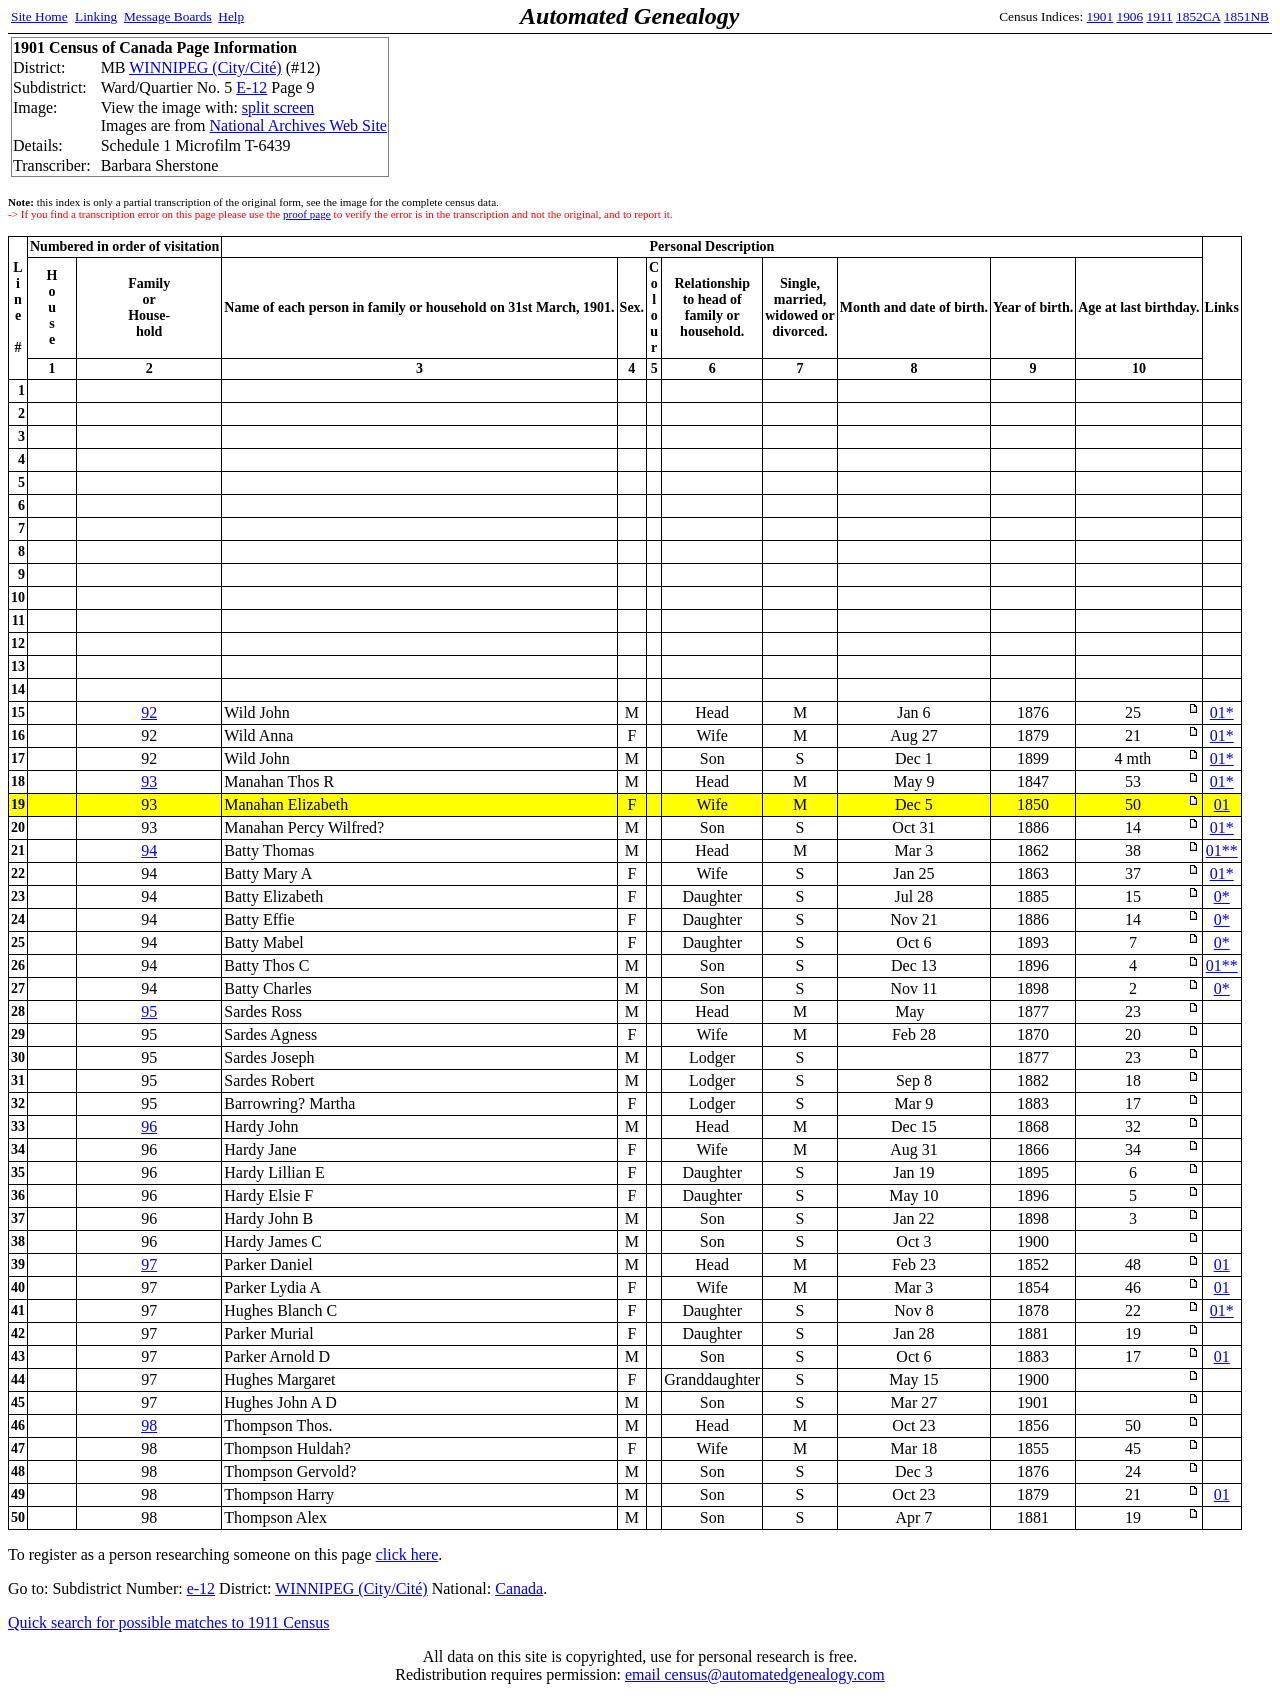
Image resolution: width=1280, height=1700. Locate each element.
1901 (1100, 16)
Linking (96, 16)
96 (149, 1126)
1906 (1130, 16)
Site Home (39, 16)
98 (149, 1425)
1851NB (1246, 16)
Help (231, 16)
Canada (519, 1588)
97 (149, 1264)
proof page (307, 214)
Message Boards (168, 16)
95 (149, 1011)
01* (1222, 712)
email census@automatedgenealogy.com (755, 1674)
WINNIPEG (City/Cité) (205, 67)
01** (1222, 850)
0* (1222, 896)
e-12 (201, 1588)
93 (149, 781)
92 (149, 712)
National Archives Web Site (298, 125)
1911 (1160, 16)
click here (407, 1554)
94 (149, 850)
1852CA (1198, 16)
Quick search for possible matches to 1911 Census (169, 1622)
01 (1222, 804)
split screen (278, 107)
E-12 (251, 87)
